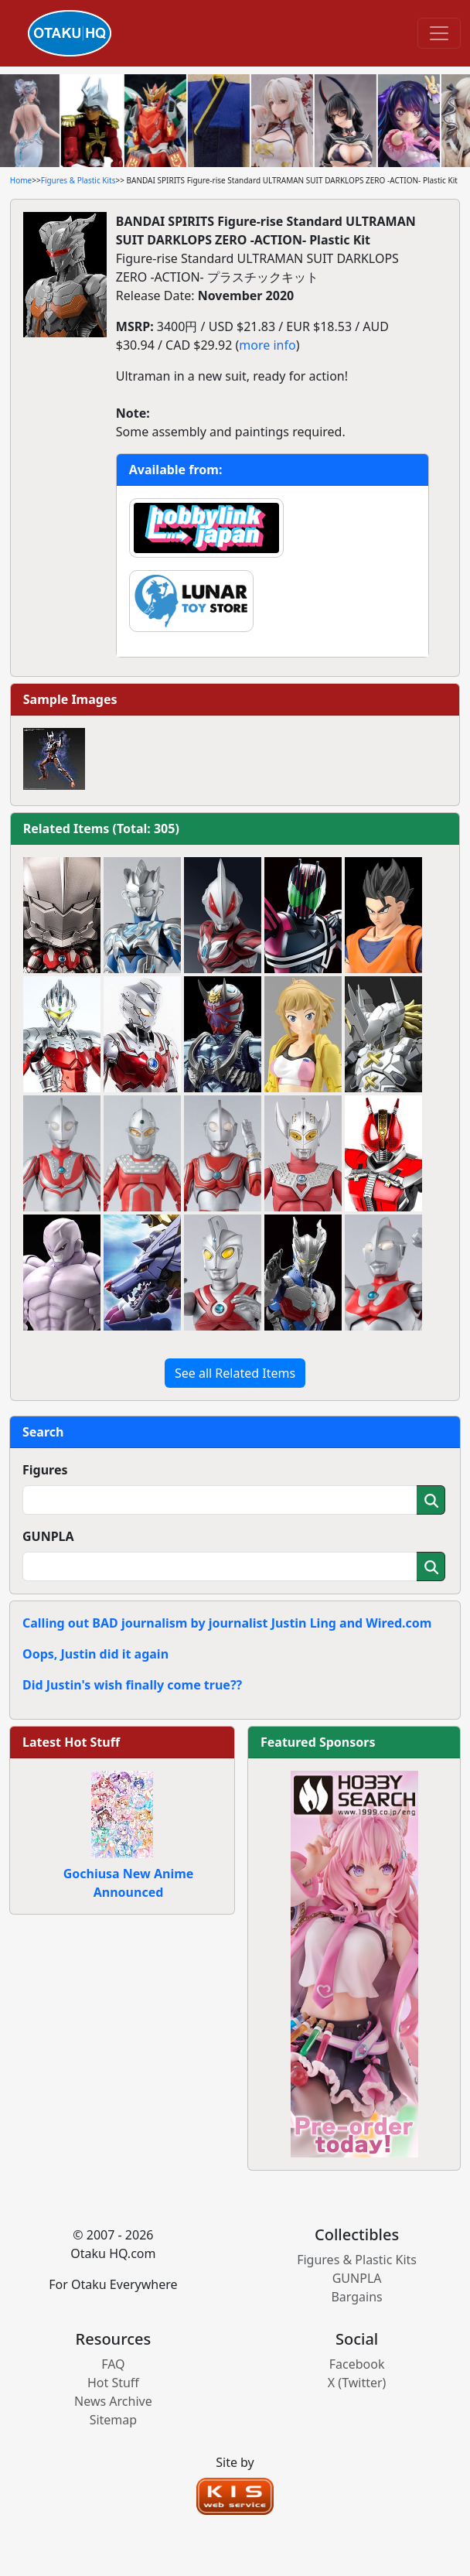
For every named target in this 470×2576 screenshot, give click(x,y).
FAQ (112, 2364)
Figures (45, 1469)
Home (21, 180)
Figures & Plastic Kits (78, 180)
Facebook (357, 2364)
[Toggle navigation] (439, 33)
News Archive (113, 2401)
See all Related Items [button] (235, 1373)
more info (267, 345)
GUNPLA (48, 1536)
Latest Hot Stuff (71, 1742)
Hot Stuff (113, 2382)
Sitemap (114, 2419)
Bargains (356, 2296)
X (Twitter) (357, 2382)
